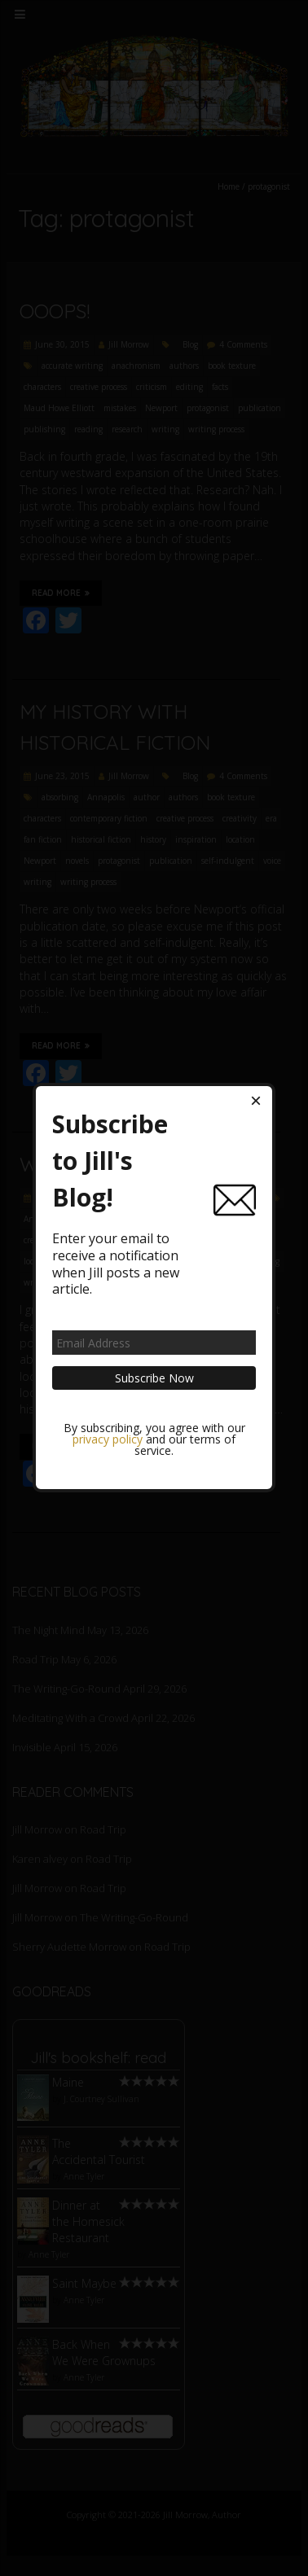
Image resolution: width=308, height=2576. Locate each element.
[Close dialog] (256, 1102)
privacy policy (108, 1440)
